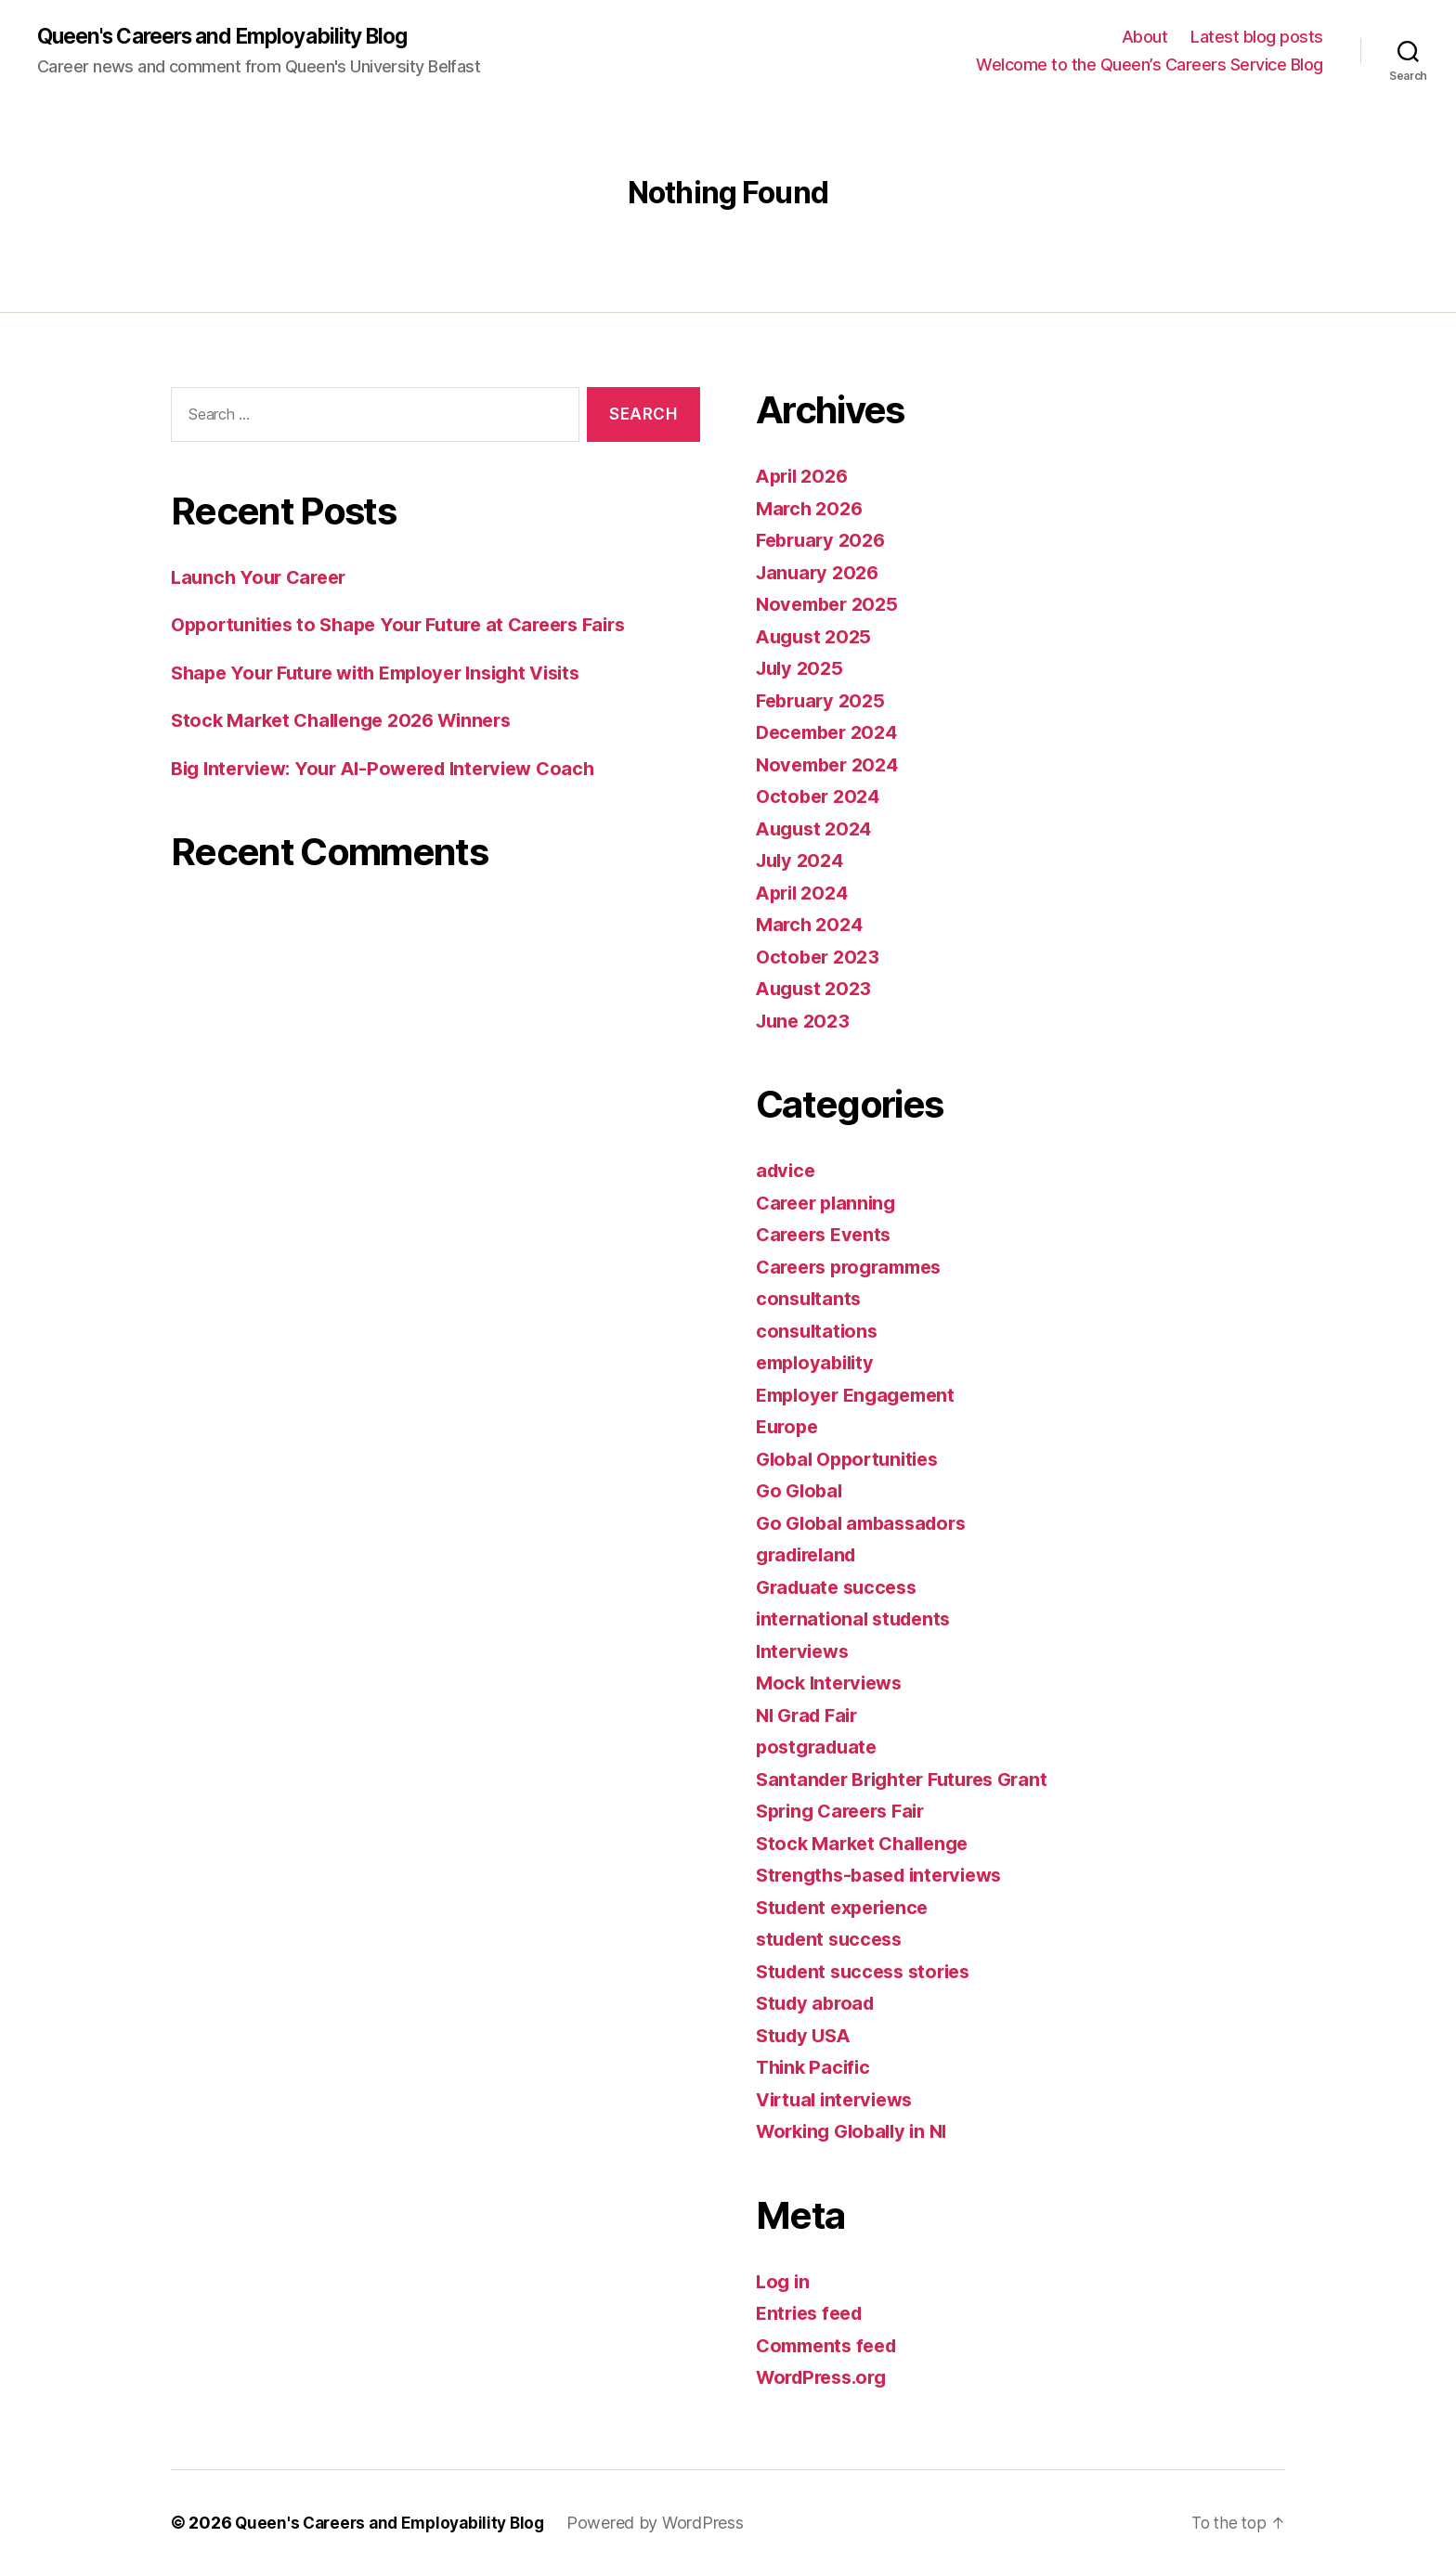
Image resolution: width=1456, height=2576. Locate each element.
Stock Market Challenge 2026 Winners (351, 721)
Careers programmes (856, 1267)
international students (858, 1619)
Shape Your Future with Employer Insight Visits (391, 673)
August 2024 (817, 829)
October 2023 (820, 957)
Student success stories (869, 1972)
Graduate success (841, 1587)
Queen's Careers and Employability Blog (236, 37)
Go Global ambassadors (867, 1523)
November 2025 (831, 604)
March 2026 (811, 509)
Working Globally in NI (857, 2131)
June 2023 (805, 1021)
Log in (784, 2282)
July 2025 (802, 668)
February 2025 (824, 701)
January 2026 (820, 573)
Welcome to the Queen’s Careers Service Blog (1149, 65)
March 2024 (811, 925)
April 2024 (805, 893)
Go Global (801, 1491)
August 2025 (817, 637)
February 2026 (824, 540)
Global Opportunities (853, 1459)
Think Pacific (816, 2067)
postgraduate (820, 1747)
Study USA (806, 2036)
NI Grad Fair (810, 1716)
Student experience (848, 1908)
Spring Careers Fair (846, 1811)
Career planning (830, 1203)
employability (819, 1363)
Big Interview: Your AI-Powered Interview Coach (395, 769)
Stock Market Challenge (868, 1844)
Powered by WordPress (668, 2523)
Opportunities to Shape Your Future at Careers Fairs (411, 626)
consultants (810, 1299)
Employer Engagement (862, 1395)
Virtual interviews (839, 2100)
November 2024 (831, 765)
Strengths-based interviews (887, 1875)
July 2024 (803, 861)
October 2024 (821, 797)
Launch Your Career (263, 577)
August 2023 (817, 989)
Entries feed (813, 2313)
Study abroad (818, 2003)
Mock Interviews (833, 1683)
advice (787, 1171)
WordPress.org (826, 2377)
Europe (789, 1427)
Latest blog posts (1256, 37)
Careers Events (827, 1235)
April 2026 (805, 476)
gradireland (810, 1555)
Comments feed (831, 2346)
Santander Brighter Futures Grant (910, 1780)
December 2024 (831, 732)
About (1145, 37)
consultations (819, 1331)
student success (833, 1939)
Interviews (805, 1651)
